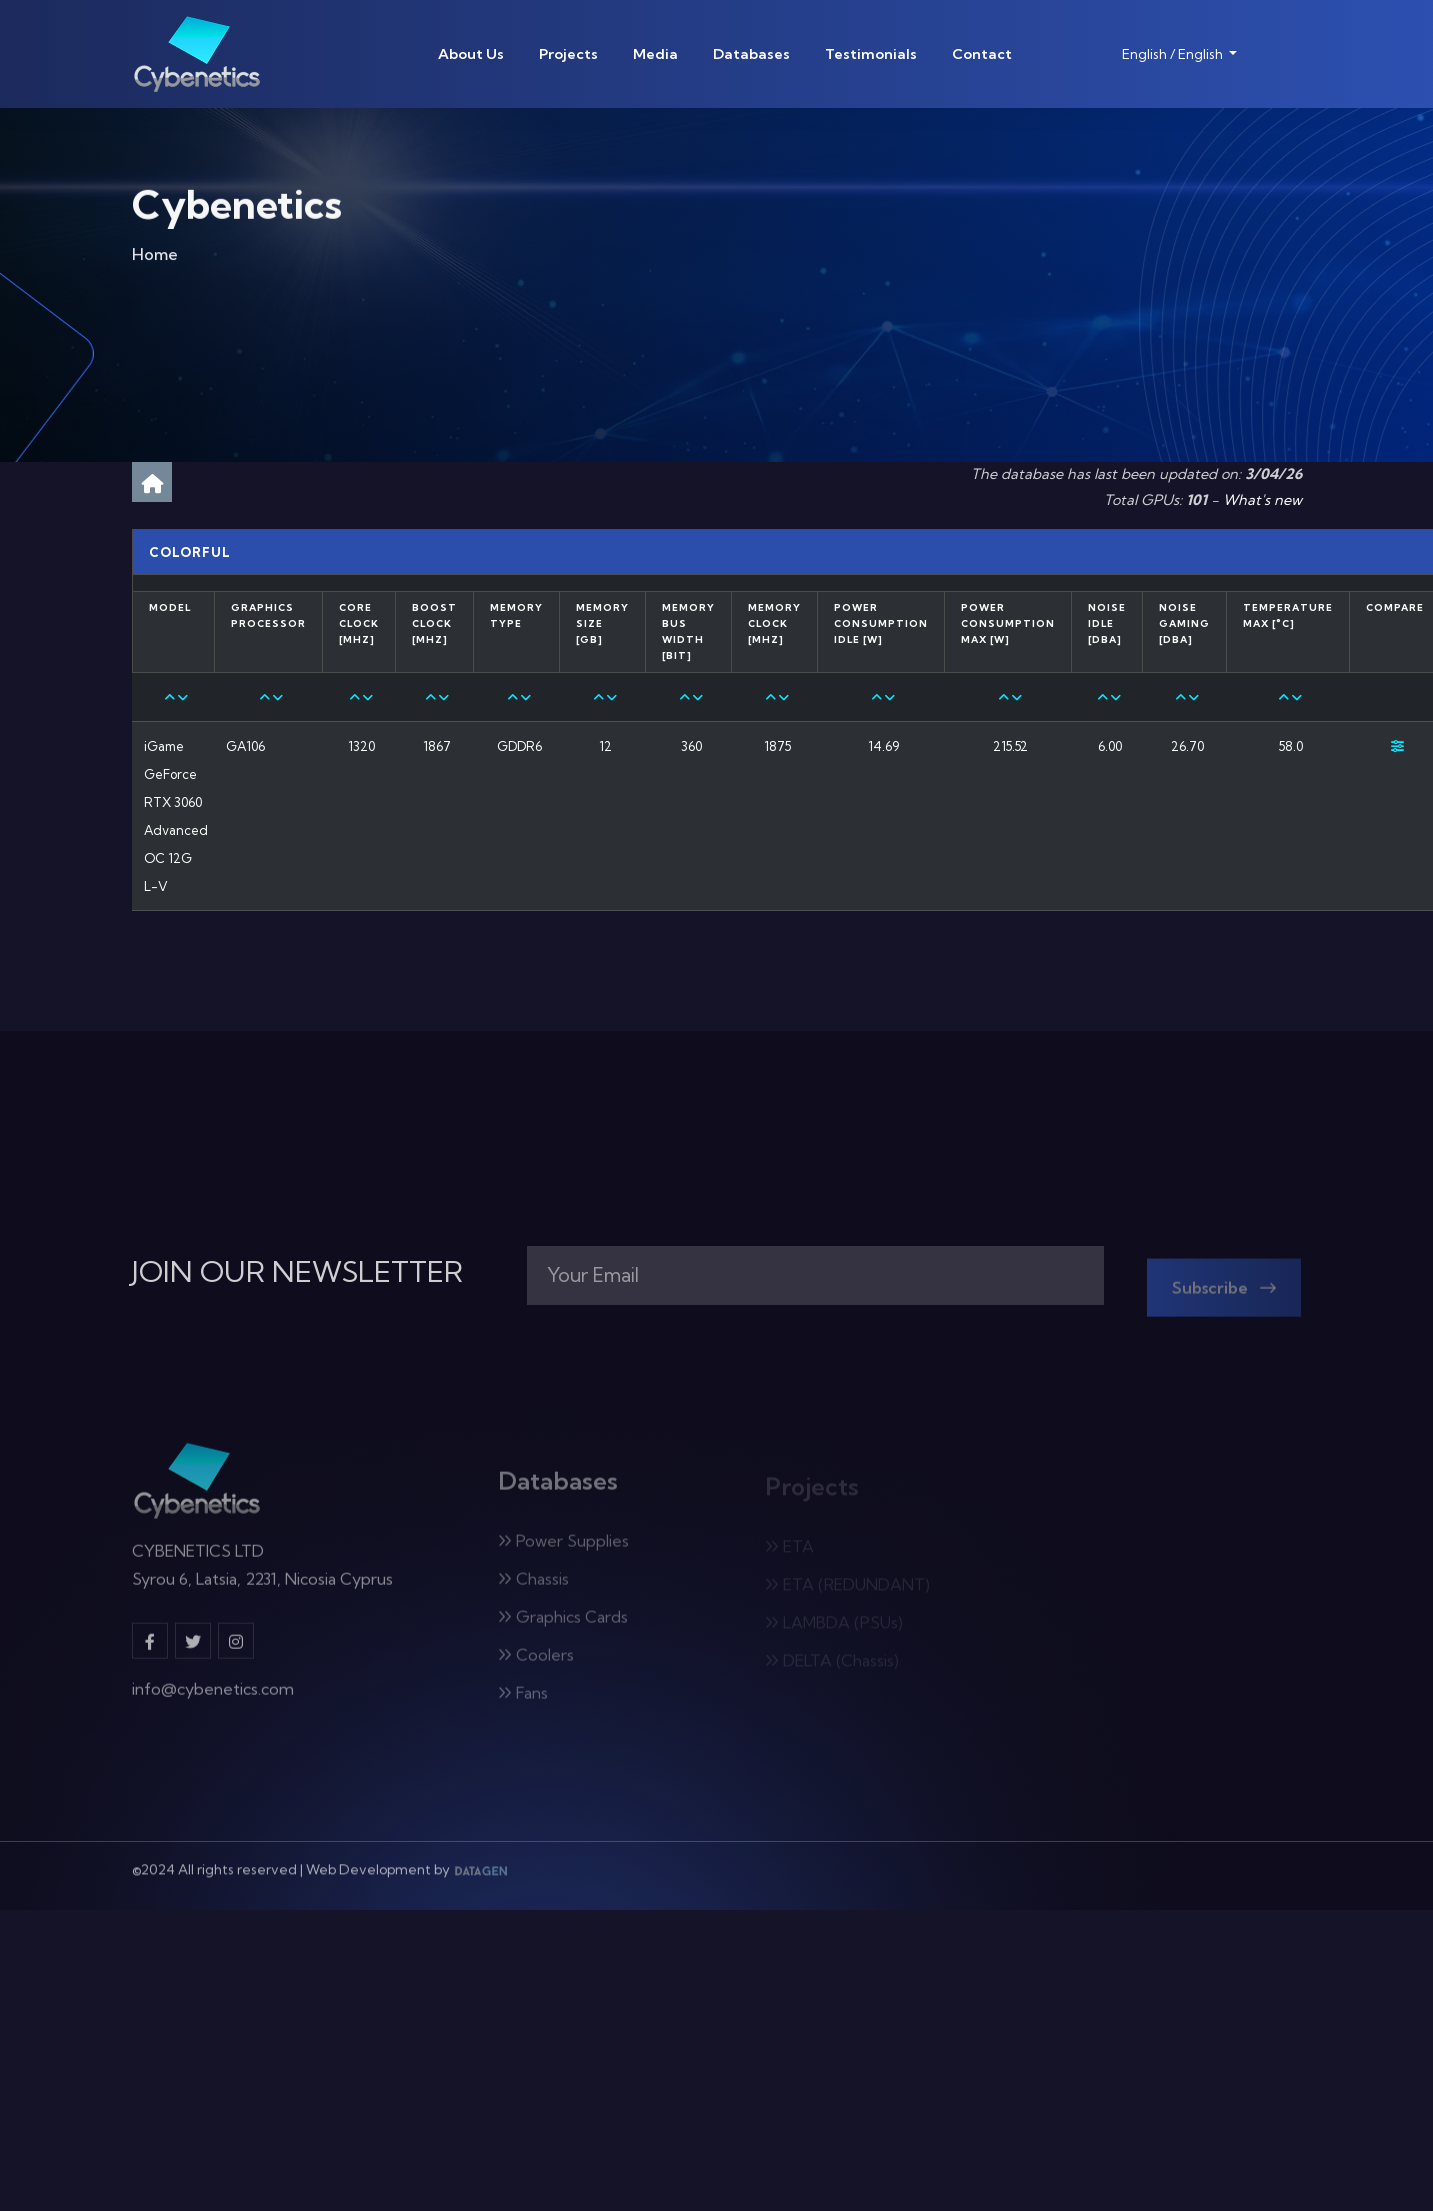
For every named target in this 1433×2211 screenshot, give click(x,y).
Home (155, 259)
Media (655, 54)
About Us (471, 54)
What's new (1262, 500)
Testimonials (871, 54)
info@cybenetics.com (213, 1699)
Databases (751, 54)
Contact (982, 54)
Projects (568, 54)
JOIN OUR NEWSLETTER (297, 1272)
